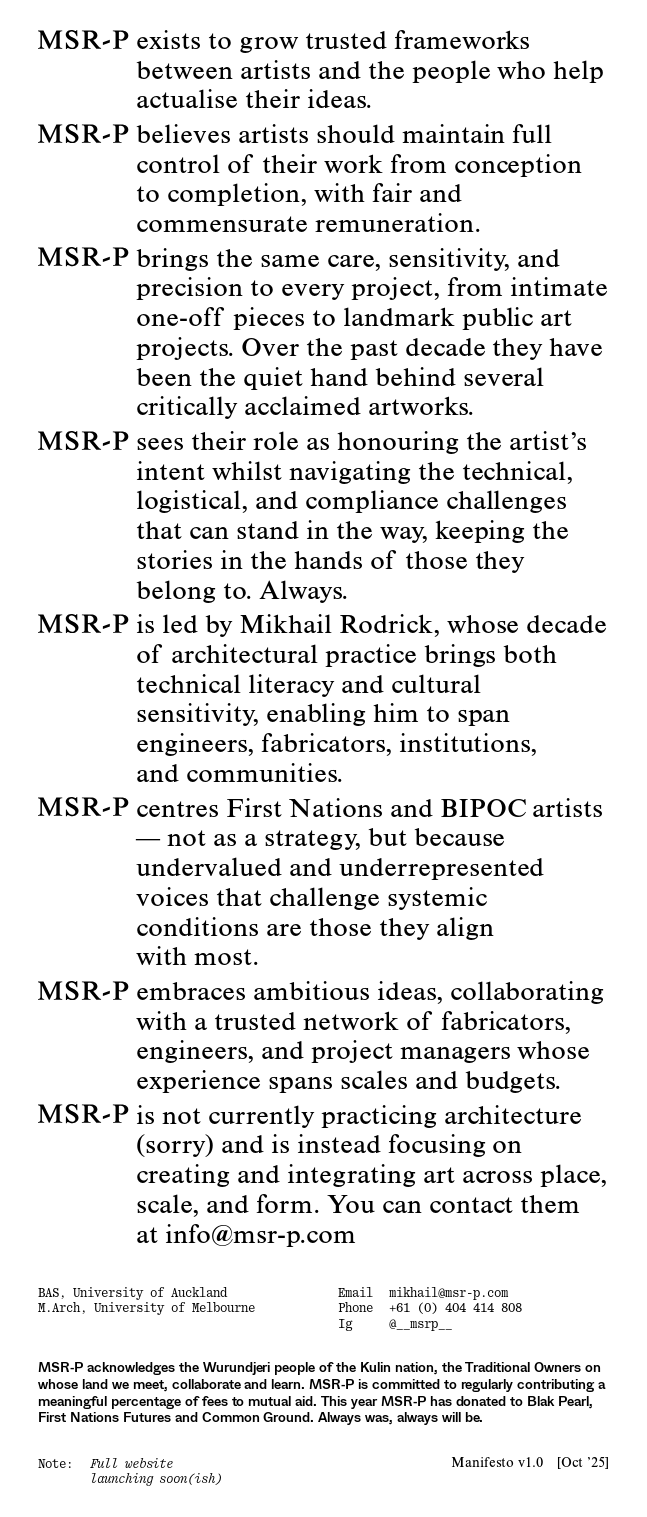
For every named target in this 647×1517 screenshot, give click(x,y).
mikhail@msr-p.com (448, 1293)
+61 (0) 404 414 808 (455, 1308)
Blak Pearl (558, 1402)
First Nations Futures (104, 1418)
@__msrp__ (420, 1324)
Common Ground (256, 1418)
